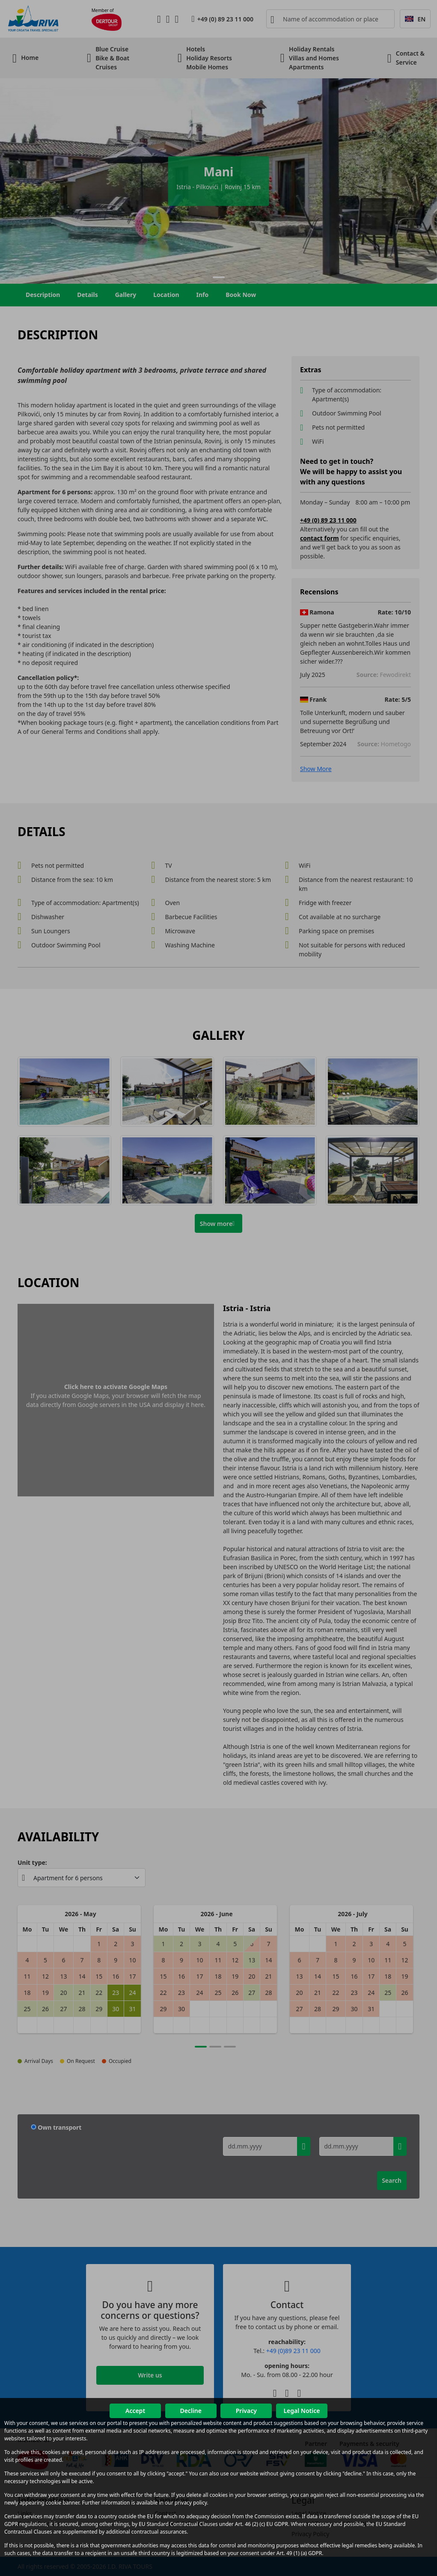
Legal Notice (301, 2411)
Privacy (246, 2411)
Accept (135, 2411)
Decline (191, 2411)
